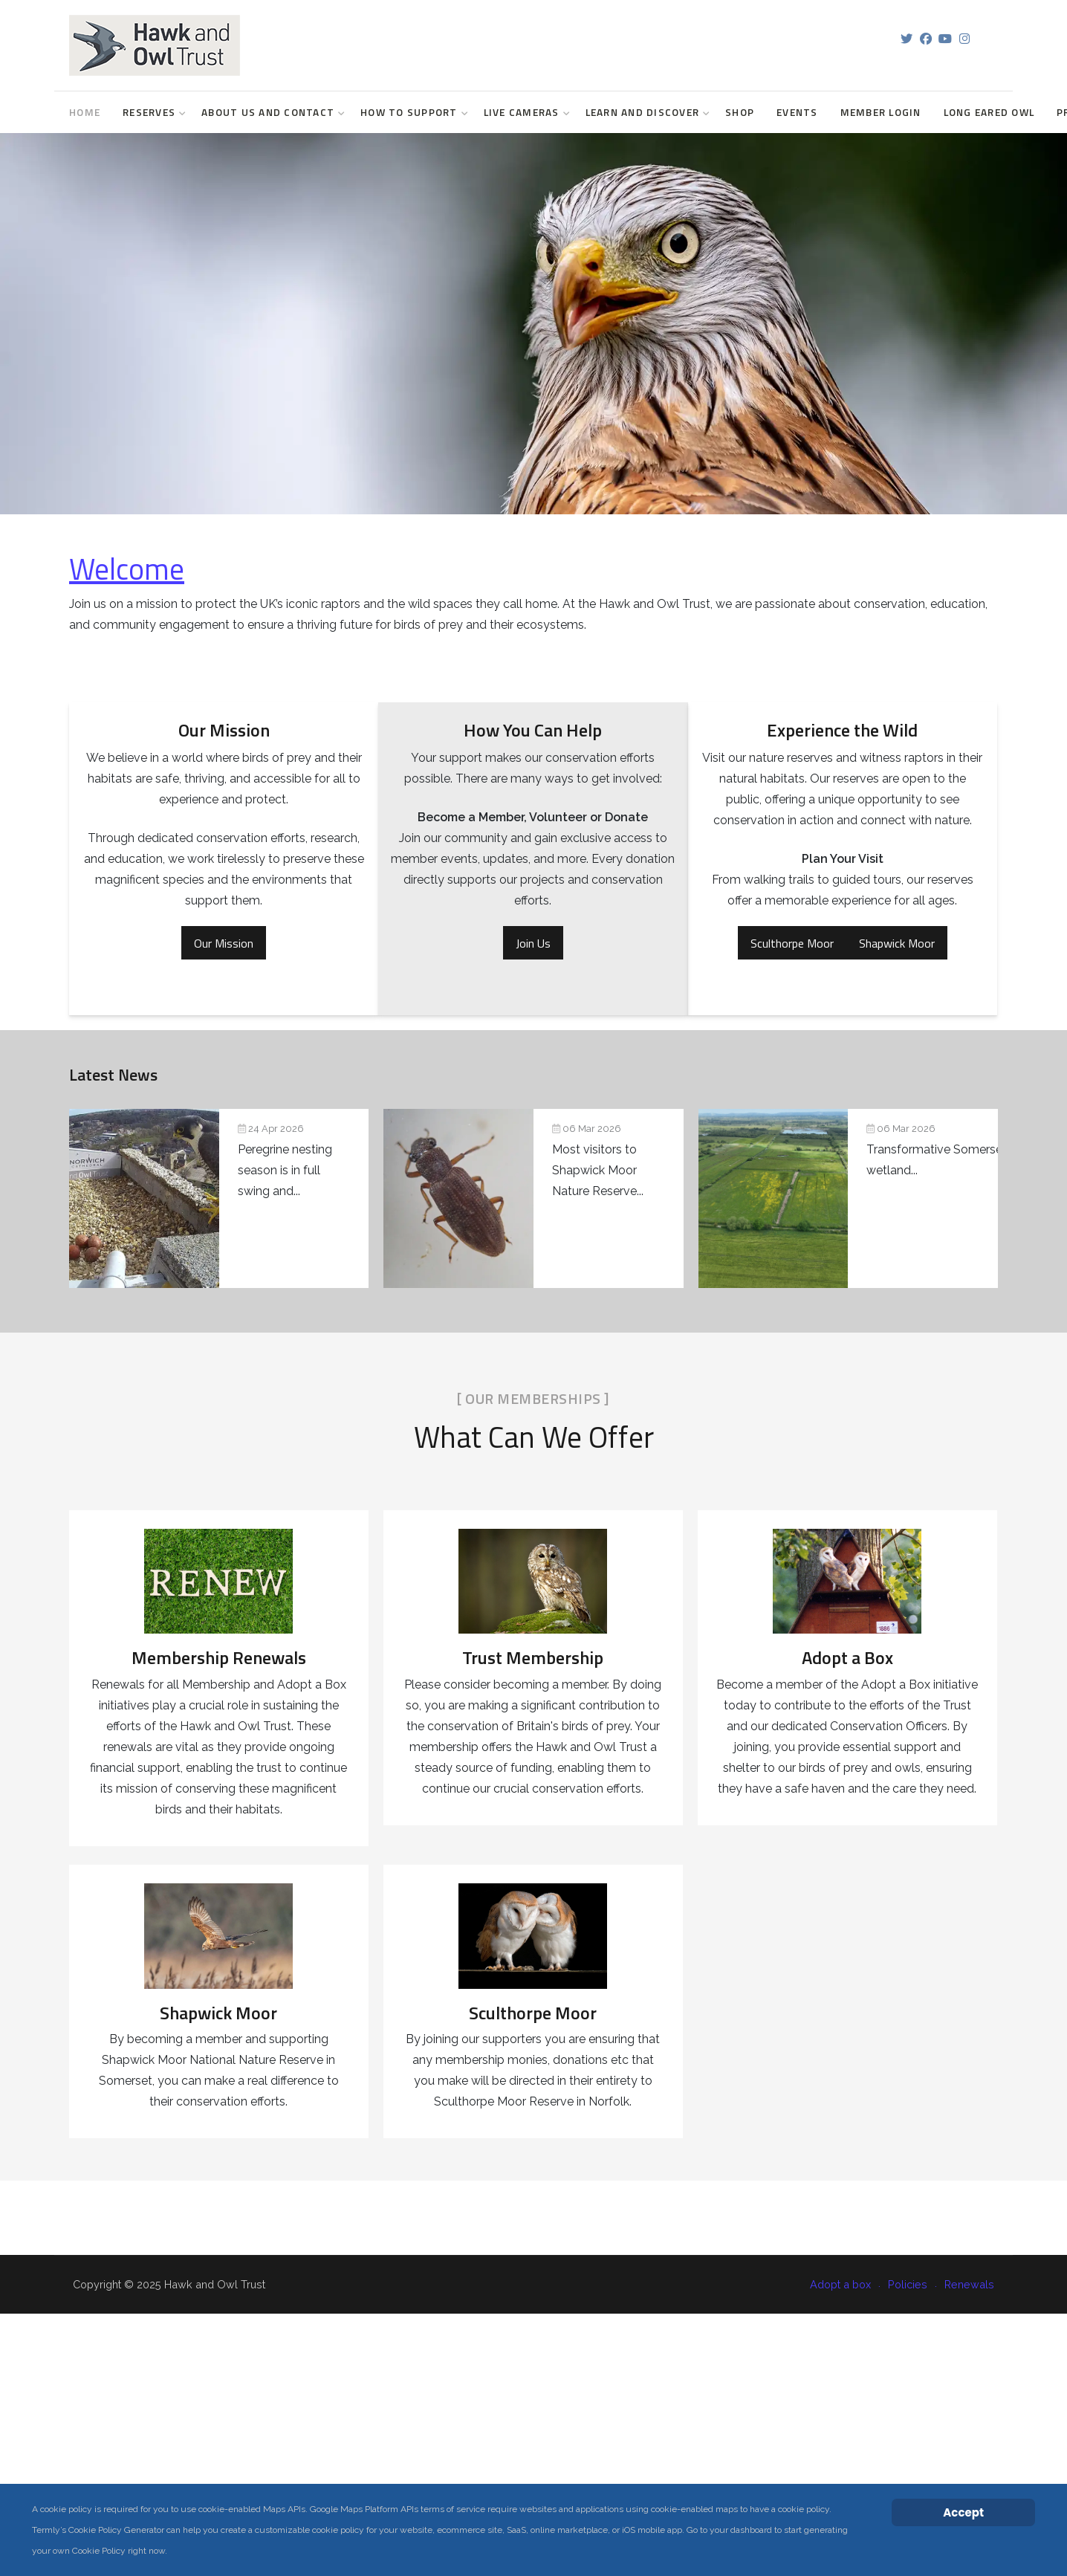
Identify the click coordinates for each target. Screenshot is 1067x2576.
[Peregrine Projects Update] (219, 1198)
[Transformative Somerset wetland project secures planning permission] (595, 1198)
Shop (739, 112)
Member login (880, 112)
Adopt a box (840, 2284)
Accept (963, 2512)
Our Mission (223, 943)
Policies (907, 2284)
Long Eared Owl (989, 112)
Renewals (969, 2284)
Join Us (533, 943)
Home (84, 112)
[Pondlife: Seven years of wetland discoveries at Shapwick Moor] (407, 1198)
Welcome (126, 569)
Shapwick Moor (897, 943)
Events (797, 112)
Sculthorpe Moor (792, 943)
